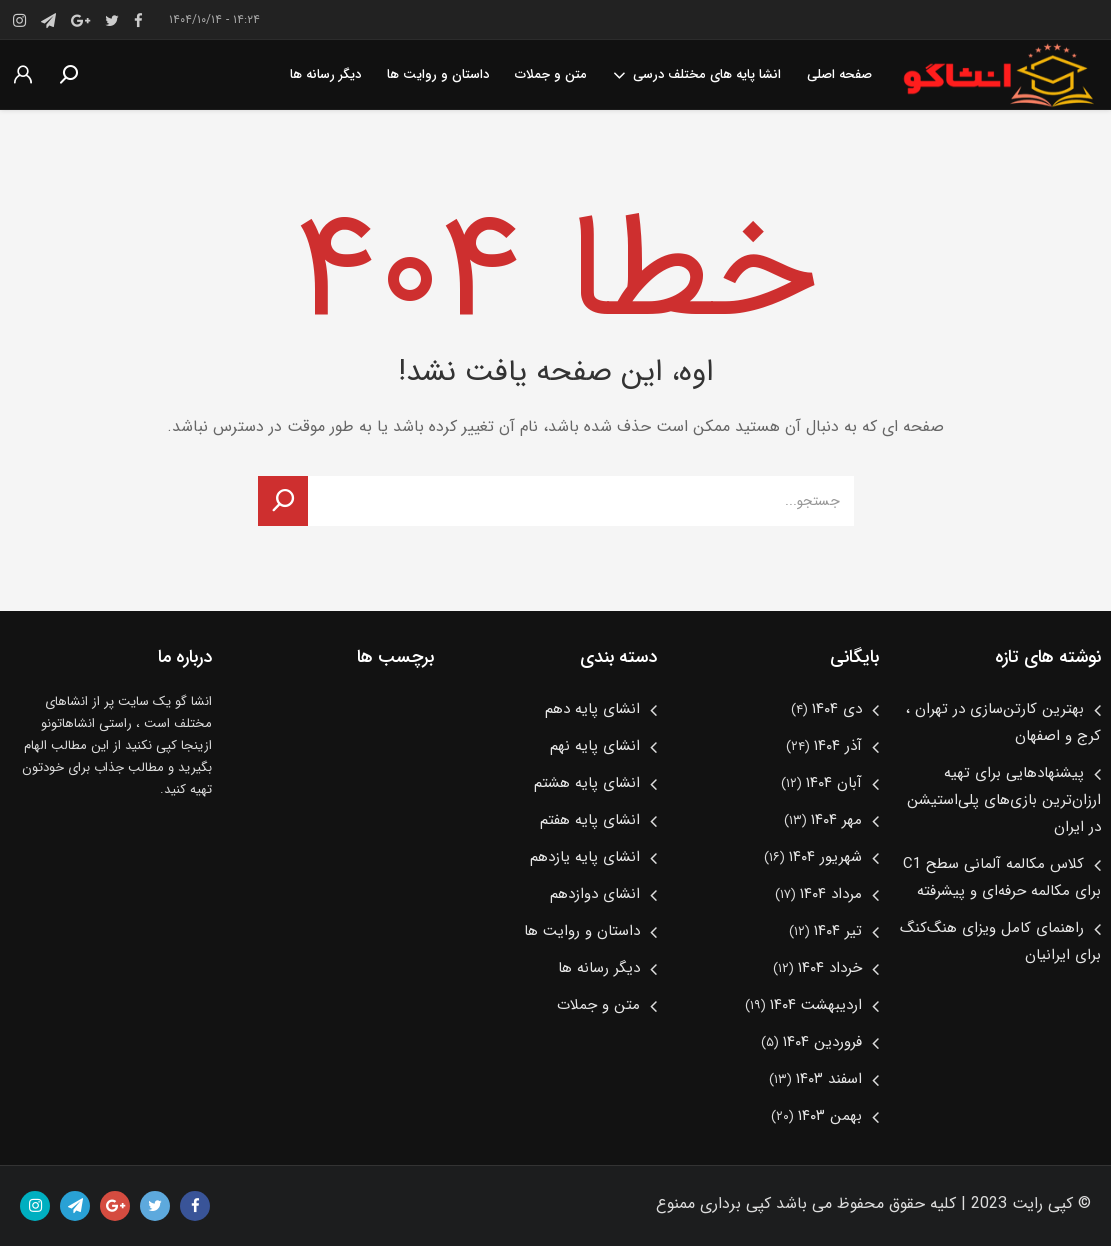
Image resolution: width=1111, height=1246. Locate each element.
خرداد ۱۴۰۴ (830, 968)
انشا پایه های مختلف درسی (697, 75)
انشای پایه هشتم (587, 783)
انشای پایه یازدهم (585, 857)
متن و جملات (551, 74)
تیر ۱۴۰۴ (838, 931)
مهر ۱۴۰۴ (836, 820)
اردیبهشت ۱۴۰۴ (816, 1005)
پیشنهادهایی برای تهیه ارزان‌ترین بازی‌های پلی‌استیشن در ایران (1004, 800)
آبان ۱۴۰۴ (834, 783)
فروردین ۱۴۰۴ (822, 1042)
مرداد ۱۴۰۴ (831, 894)
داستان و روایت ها (438, 74)
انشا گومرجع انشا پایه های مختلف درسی (998, 75)
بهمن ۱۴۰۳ (830, 1116)
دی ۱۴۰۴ (837, 709)
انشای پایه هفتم (590, 820)
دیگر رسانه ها (325, 74)
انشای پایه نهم (595, 746)
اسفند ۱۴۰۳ (829, 1079)
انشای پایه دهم (592, 709)
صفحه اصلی (839, 74)
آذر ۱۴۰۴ (838, 746)
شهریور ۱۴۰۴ (825, 857)
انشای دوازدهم (595, 894)
